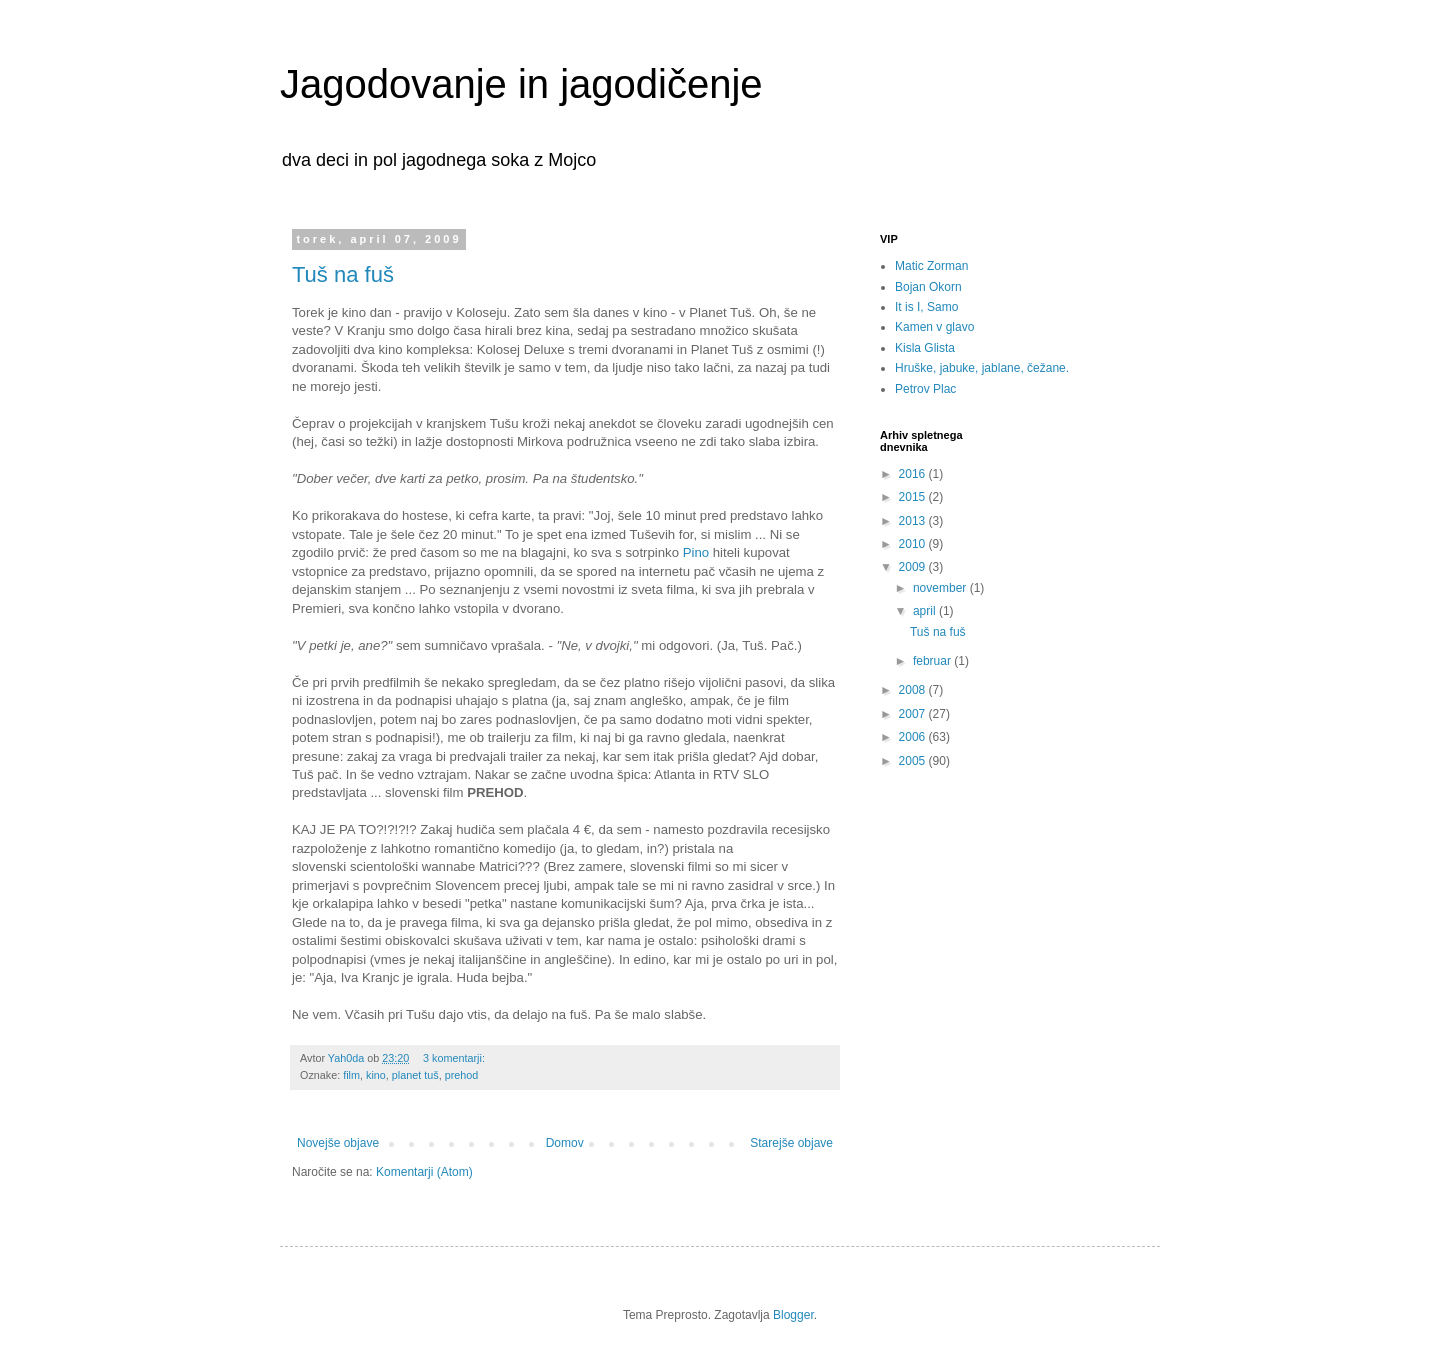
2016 (914, 474)
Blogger (793, 1315)
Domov (565, 1143)
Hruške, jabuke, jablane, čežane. (982, 368)
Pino (696, 552)
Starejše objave (791, 1143)
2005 (914, 761)
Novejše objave (338, 1143)
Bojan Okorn (928, 287)
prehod (462, 1075)
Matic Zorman (931, 266)
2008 (914, 690)
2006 (914, 737)
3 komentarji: (455, 1058)
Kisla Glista (925, 348)
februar (933, 661)
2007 (914, 714)
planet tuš (415, 1075)
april (926, 611)
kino (376, 1075)
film (351, 1075)
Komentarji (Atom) (424, 1172)
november (941, 588)
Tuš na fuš (343, 274)
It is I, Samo (926, 307)
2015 (914, 497)
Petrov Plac (925, 389)
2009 (914, 567)
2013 (914, 521)
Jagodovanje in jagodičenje (521, 84)
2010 (914, 544)
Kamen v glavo (934, 327)
